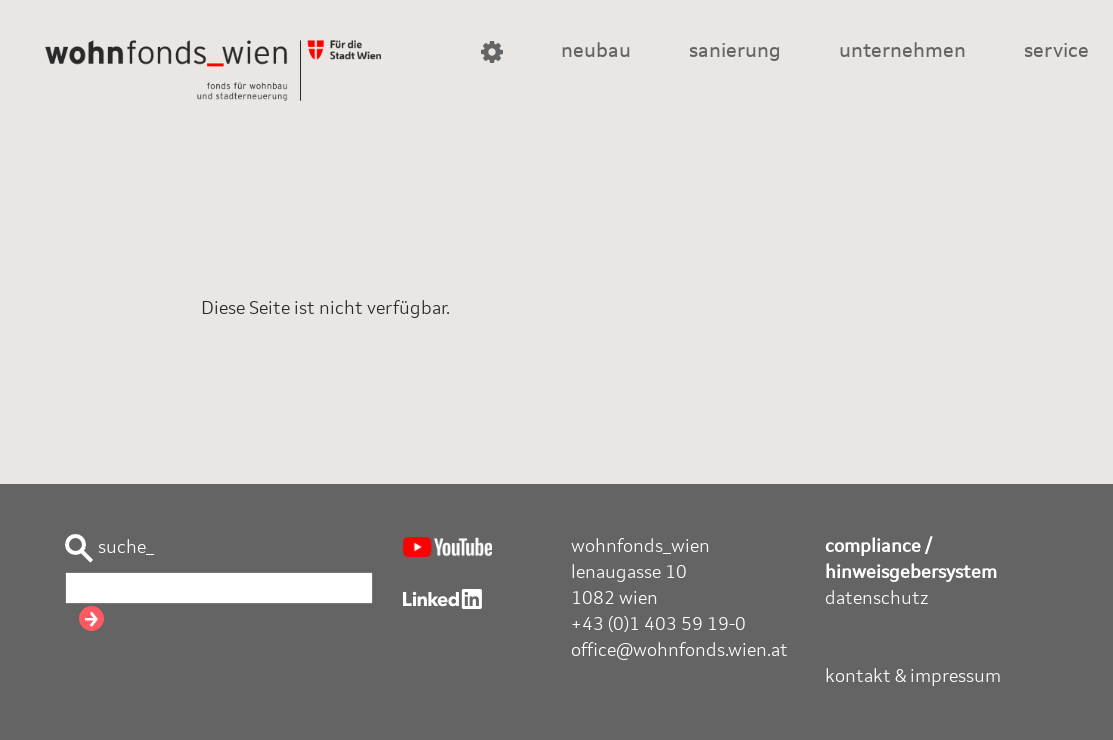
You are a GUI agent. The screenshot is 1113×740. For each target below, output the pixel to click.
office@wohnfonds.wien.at (679, 651)
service (1056, 52)
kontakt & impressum (913, 677)
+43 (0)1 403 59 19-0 (658, 625)
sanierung (735, 52)
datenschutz (877, 599)
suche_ (109, 548)
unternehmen (902, 52)
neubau (596, 52)
